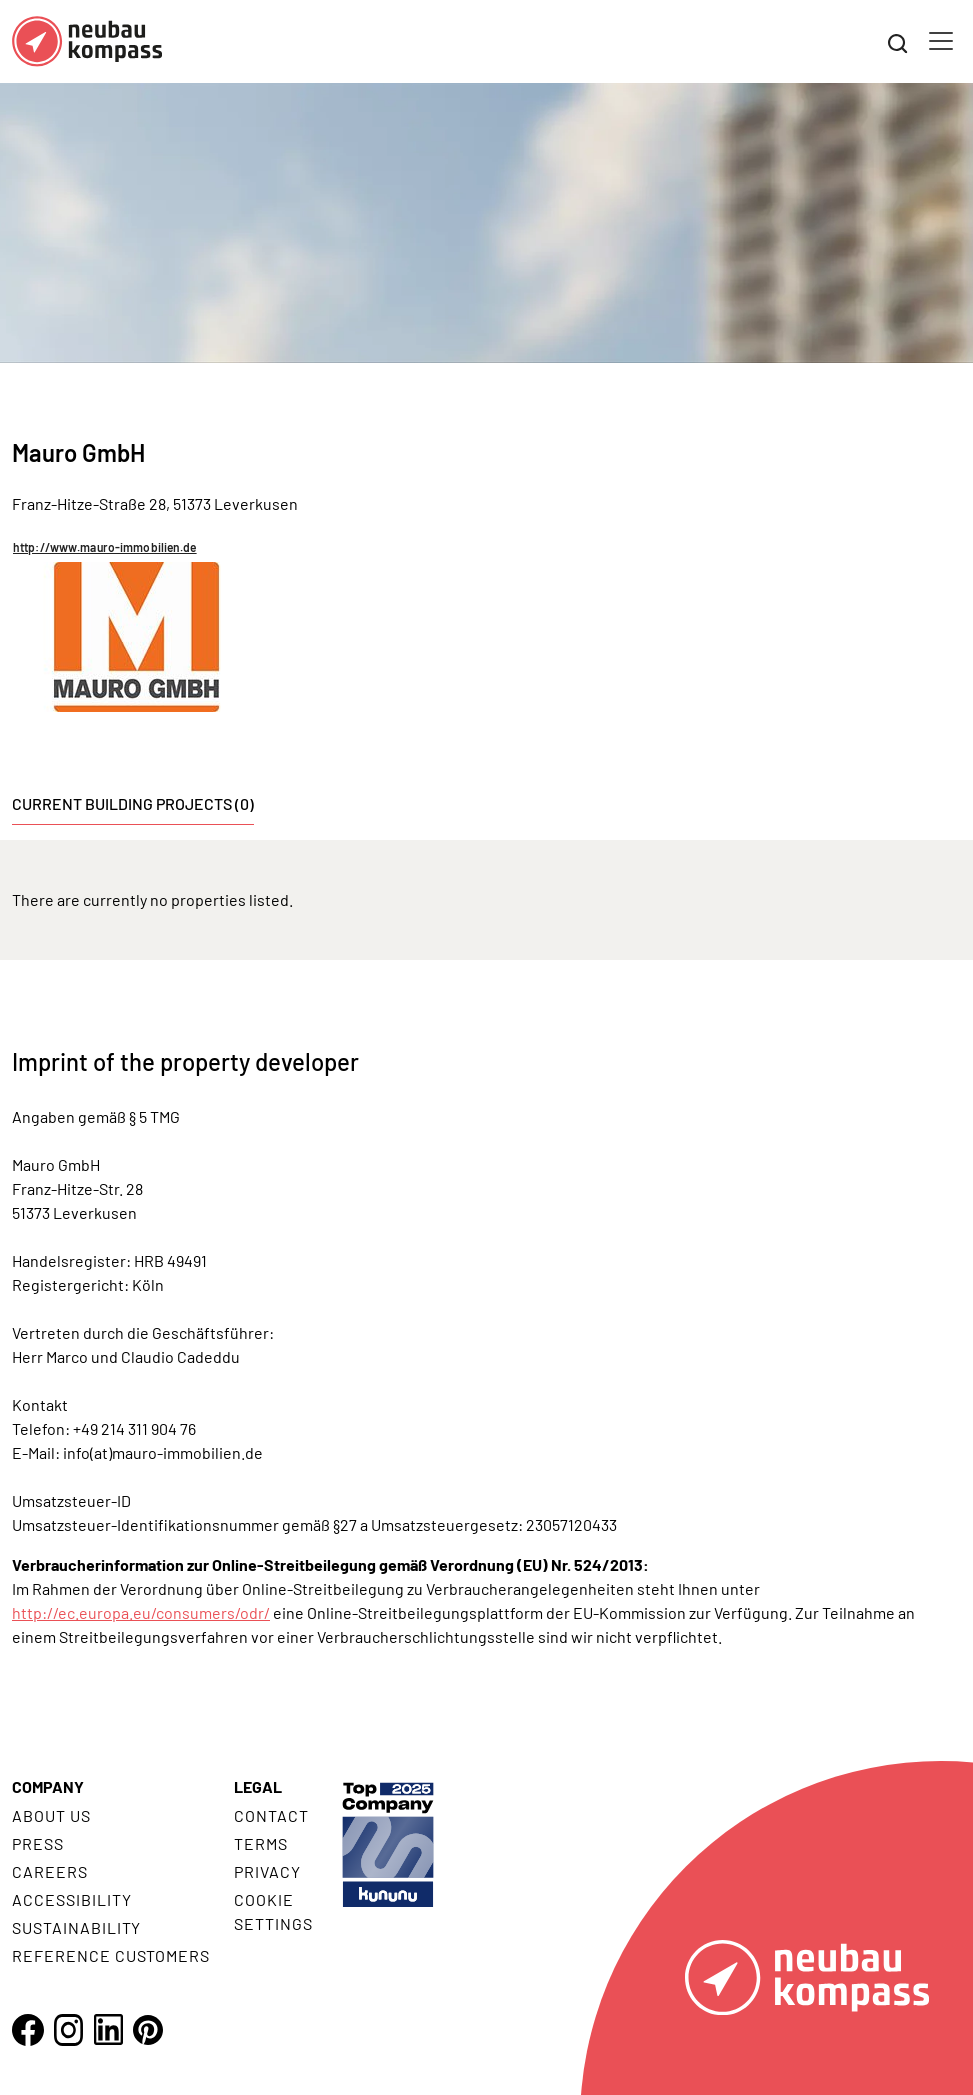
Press (38, 1843)
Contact (271, 1815)
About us (51, 1815)
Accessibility (71, 1899)
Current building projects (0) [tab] (133, 803)
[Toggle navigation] (941, 41)
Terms (261, 1843)
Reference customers (111, 1955)
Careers (50, 1871)
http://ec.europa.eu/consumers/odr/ (141, 1612)
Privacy (267, 1871)
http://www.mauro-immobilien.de (105, 547)
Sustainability (76, 1927)
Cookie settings (273, 1911)
